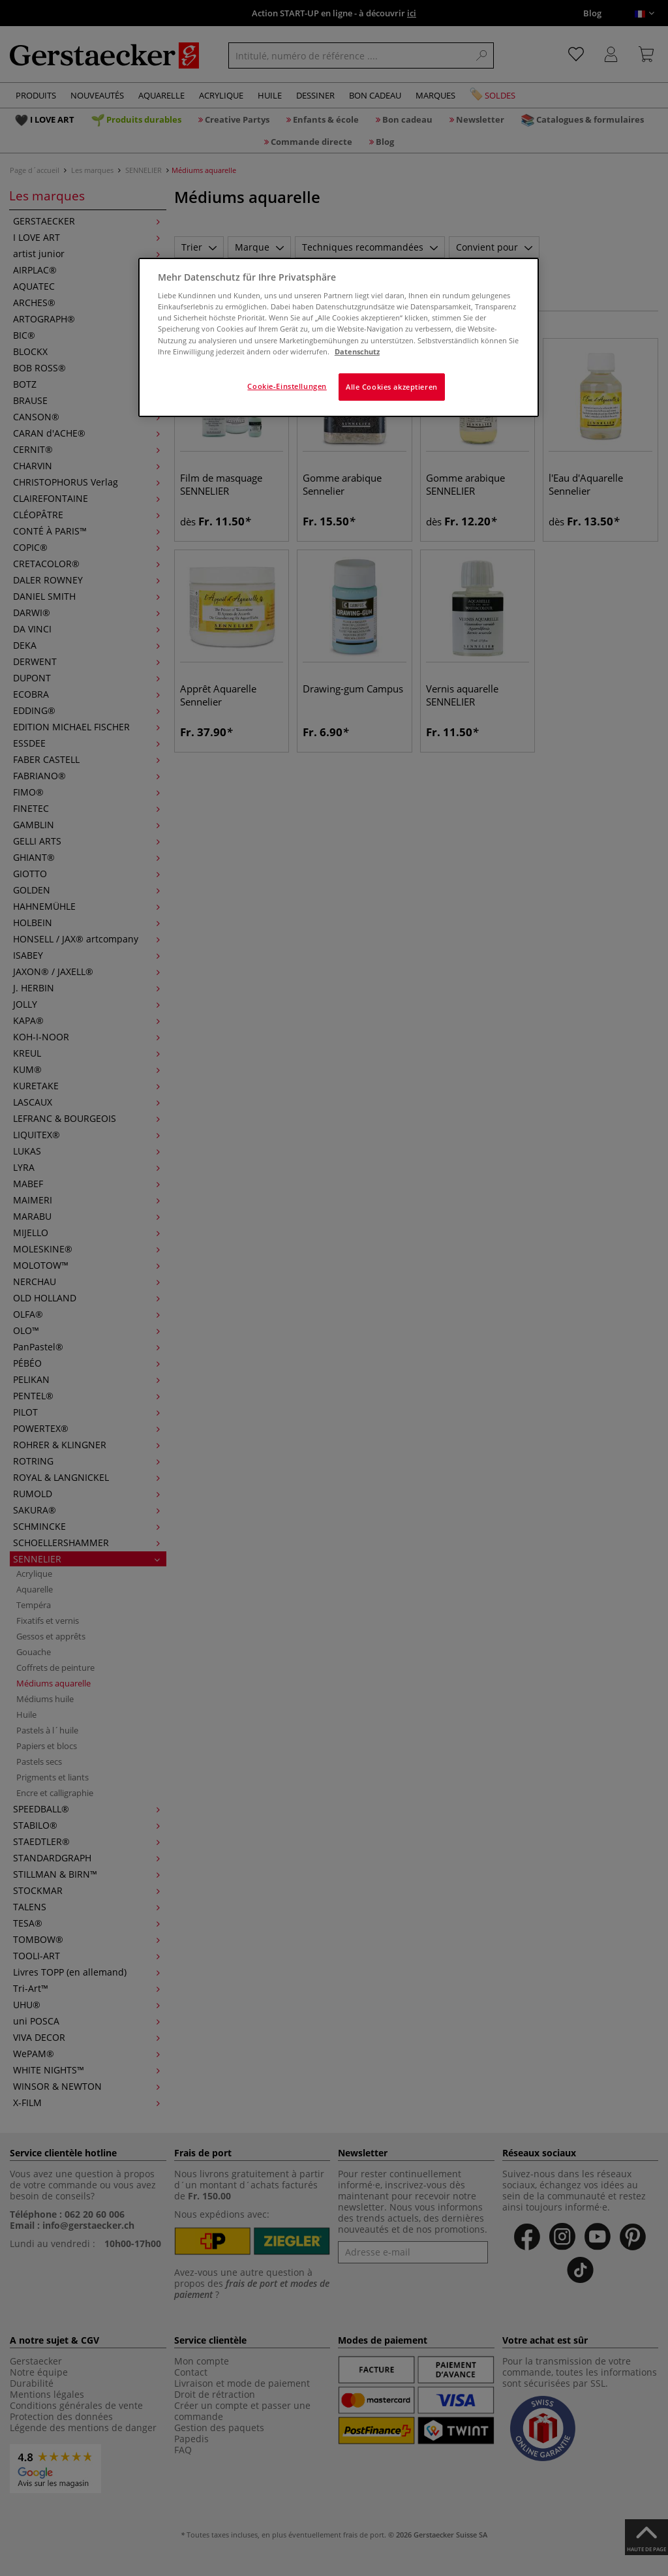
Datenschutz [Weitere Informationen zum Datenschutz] (357, 351)
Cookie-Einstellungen (286, 386)
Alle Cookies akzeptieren (392, 387)
